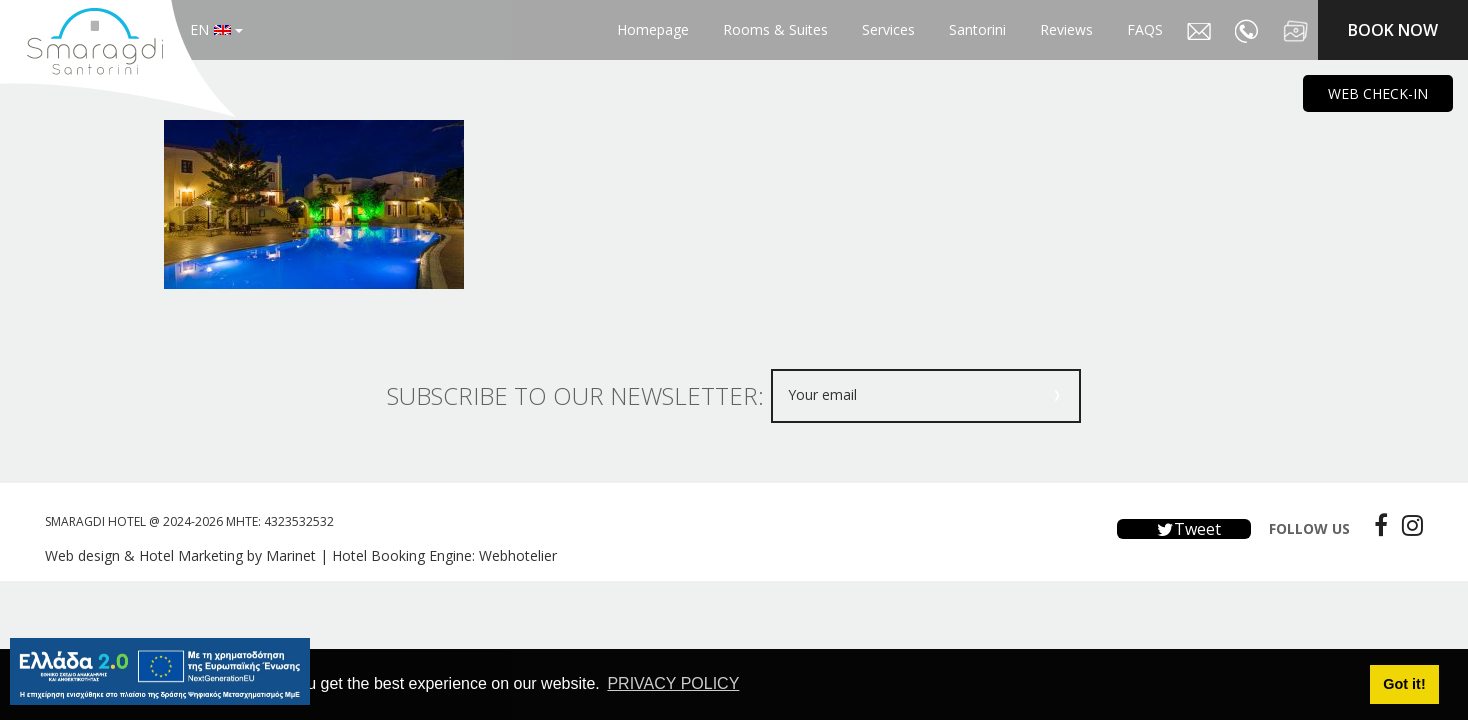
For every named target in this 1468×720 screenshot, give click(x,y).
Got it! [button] (1404, 684)
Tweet (1184, 529)
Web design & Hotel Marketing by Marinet (180, 555)
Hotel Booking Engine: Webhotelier (444, 555)
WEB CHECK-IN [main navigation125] (1378, 93)
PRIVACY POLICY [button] (673, 683)
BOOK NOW (1393, 30)
